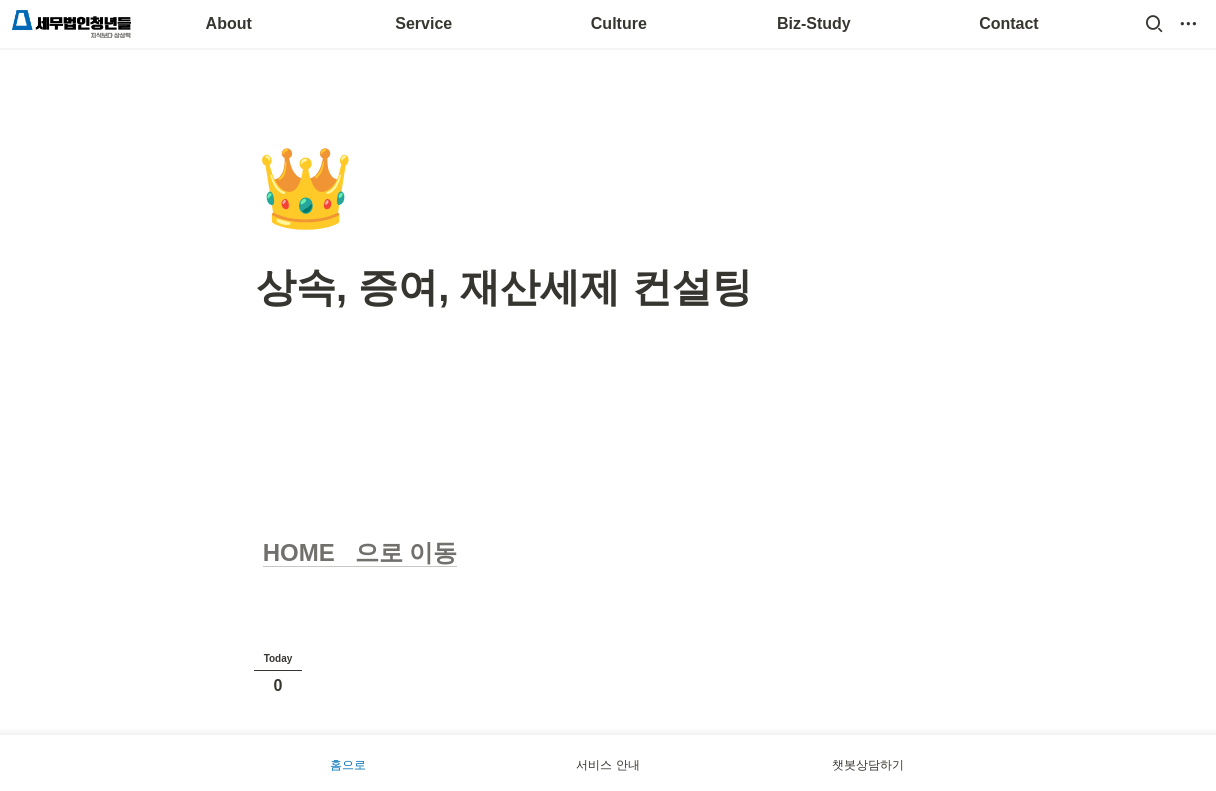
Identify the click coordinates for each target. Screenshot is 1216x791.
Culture (619, 23)
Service (423, 23)
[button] (1154, 24)
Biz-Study (814, 23)
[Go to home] (71, 24)
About (229, 23)
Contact (1009, 23)
